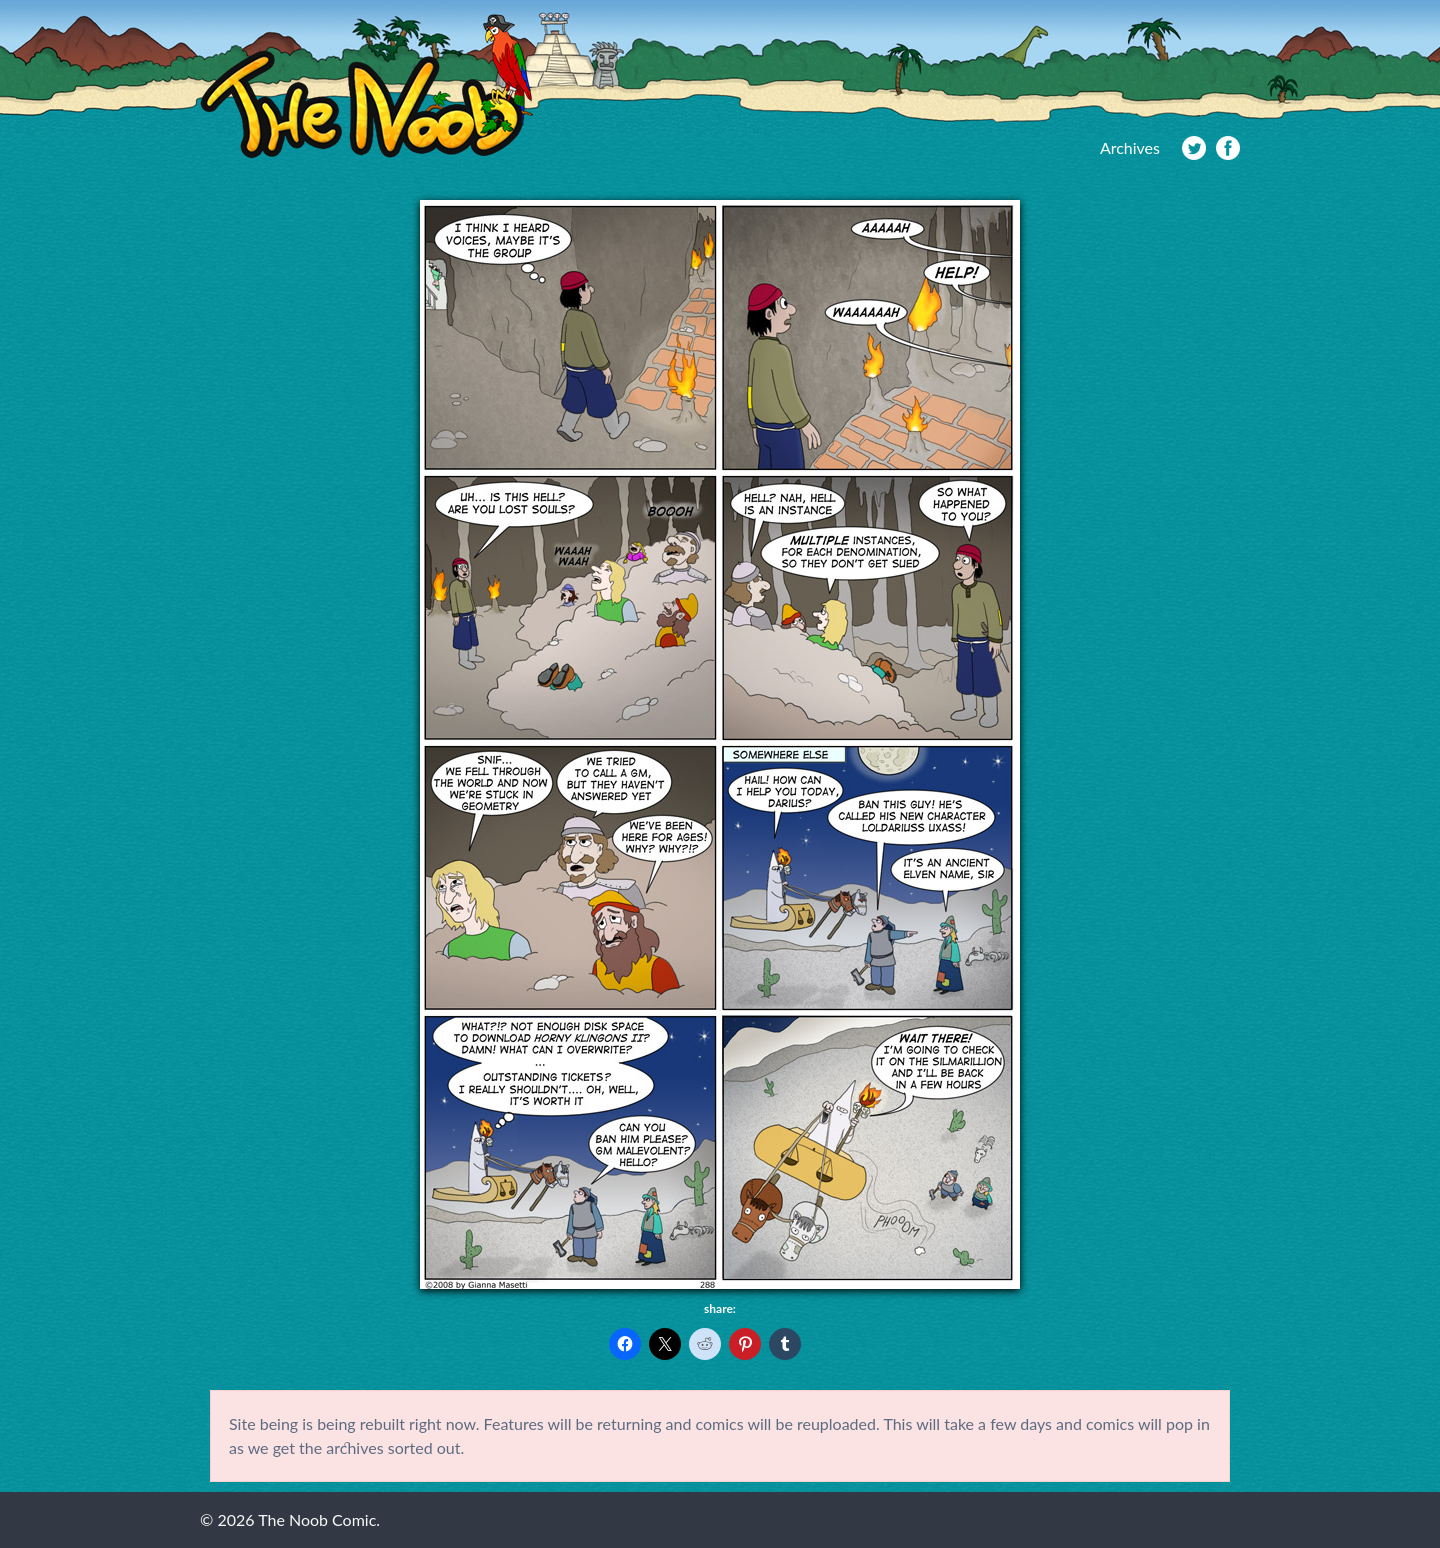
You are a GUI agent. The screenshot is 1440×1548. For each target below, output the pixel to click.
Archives (1130, 147)
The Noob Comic (366, 86)
